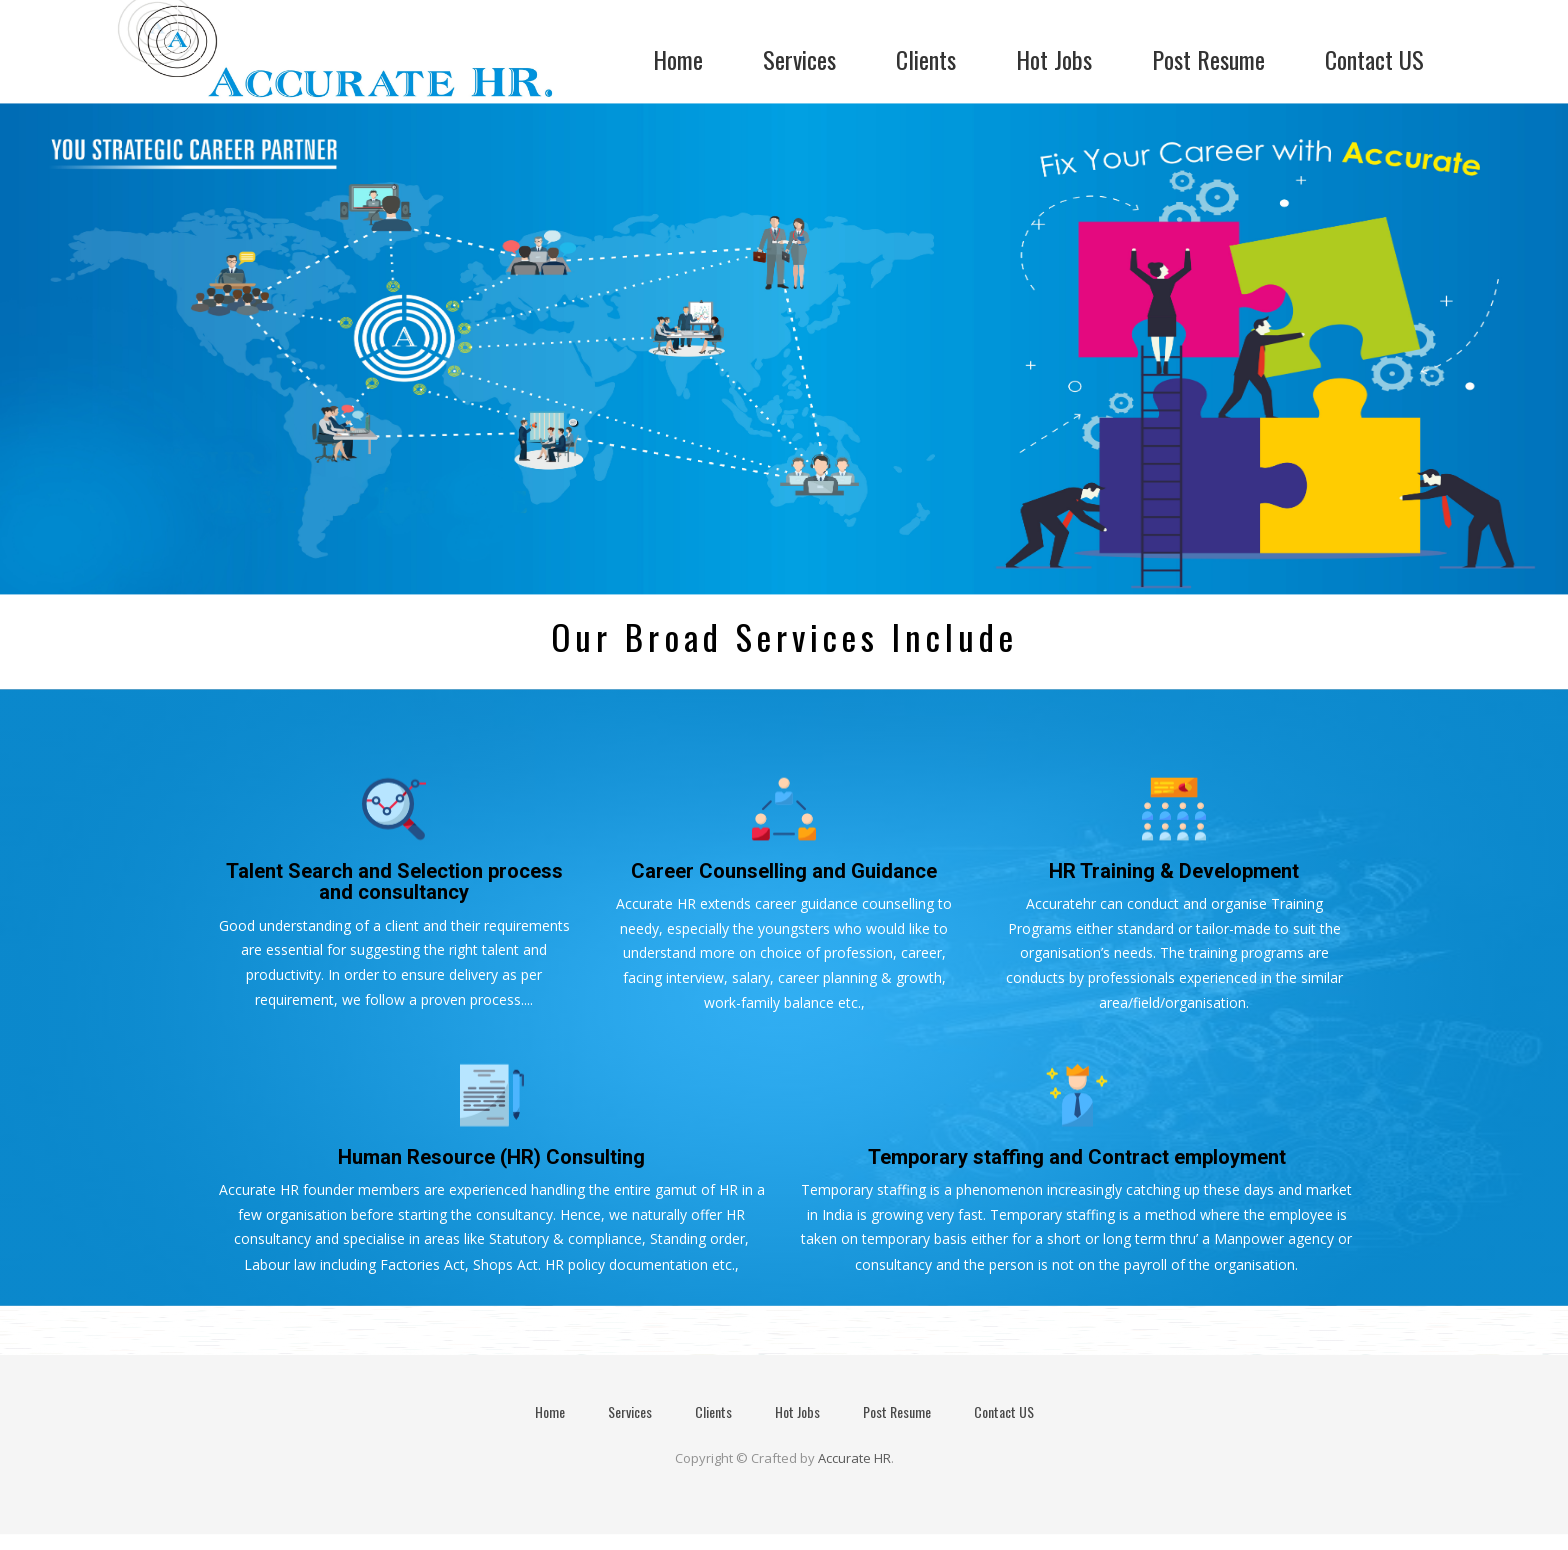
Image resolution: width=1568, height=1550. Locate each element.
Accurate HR (854, 1458)
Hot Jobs (1054, 59)
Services (799, 59)
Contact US (1374, 59)
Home (678, 59)
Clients (926, 59)
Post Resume (1208, 59)
